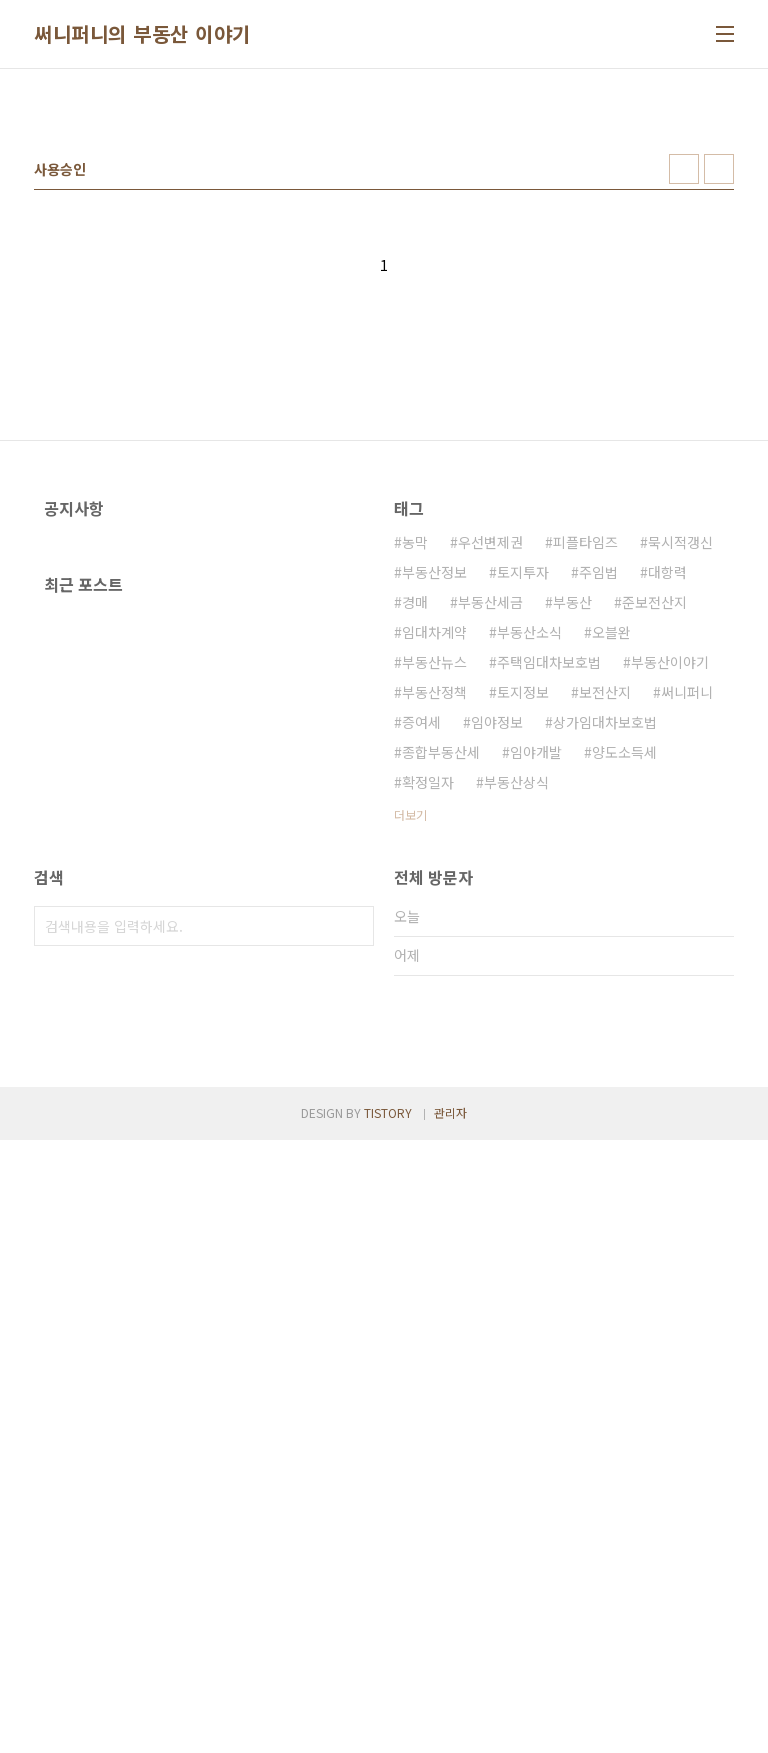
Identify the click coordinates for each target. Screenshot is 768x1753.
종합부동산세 (441, 1032)
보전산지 (605, 972)
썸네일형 (684, 449)
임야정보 (497, 1002)
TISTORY (388, 1725)
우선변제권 (490, 822)
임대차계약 (434, 912)
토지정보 (523, 972)
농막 (415, 822)
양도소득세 (624, 1032)
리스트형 (719, 449)
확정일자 (428, 1062)
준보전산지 (654, 882)
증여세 (421, 1002)
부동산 (572, 882)
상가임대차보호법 (605, 1002)
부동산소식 (529, 912)
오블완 (611, 912)
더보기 (410, 1094)
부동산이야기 (670, 942)
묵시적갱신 (680, 822)
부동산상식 (516, 1062)
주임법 (598, 852)
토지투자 (523, 852)
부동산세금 (490, 882)
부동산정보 (434, 852)
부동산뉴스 (434, 942)
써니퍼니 (687, 972)
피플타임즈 (585, 822)
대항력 (667, 852)
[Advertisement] (384, 239)
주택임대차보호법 (549, 942)
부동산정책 (434, 972)
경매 (415, 882)
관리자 (450, 1725)
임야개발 (536, 1032)
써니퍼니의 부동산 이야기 (142, 34)
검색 (354, 1259)
